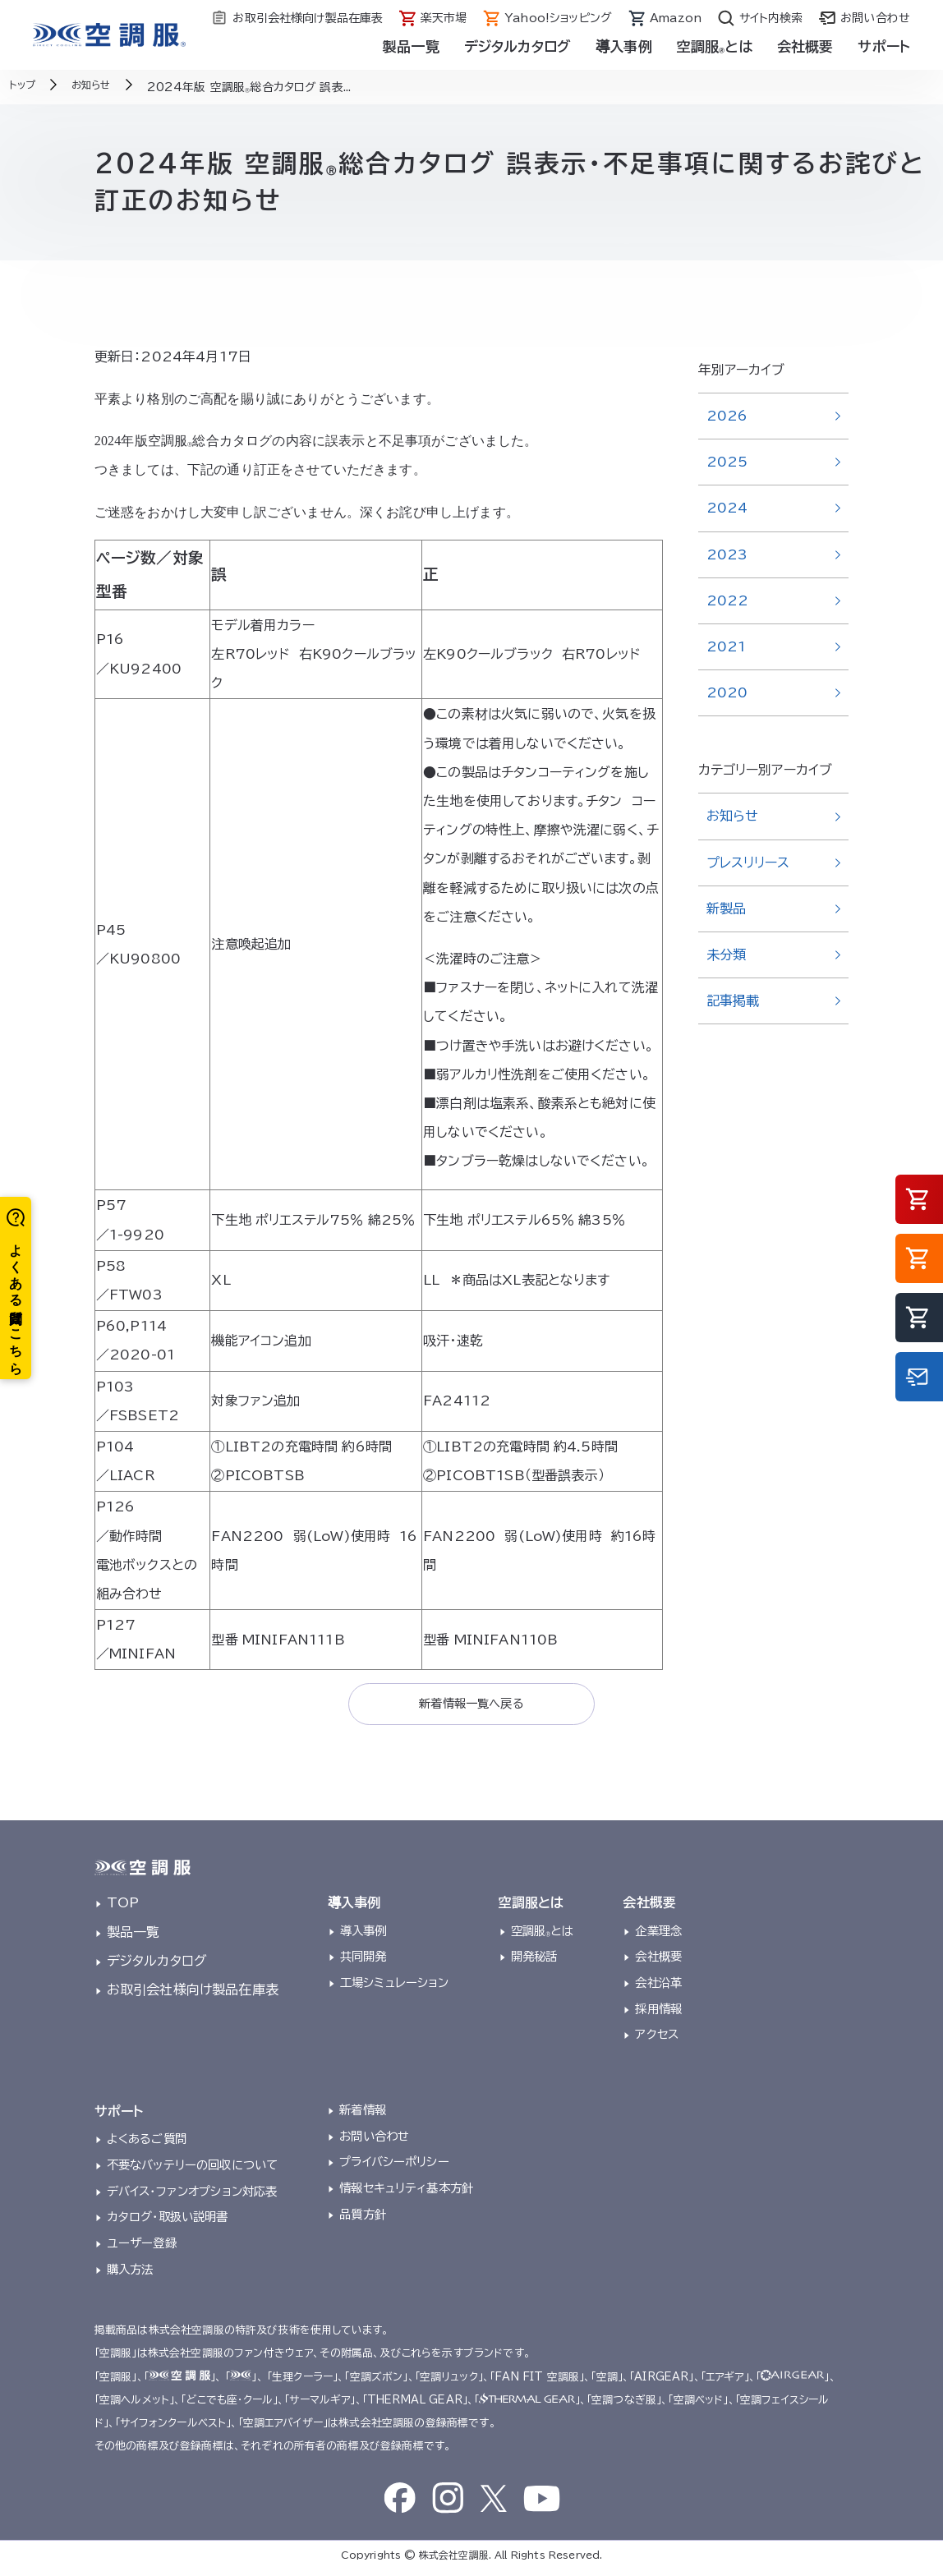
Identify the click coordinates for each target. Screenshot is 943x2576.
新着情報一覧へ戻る (471, 1706)
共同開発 (363, 1962)
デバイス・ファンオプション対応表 (192, 2196)
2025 (727, 461)
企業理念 (658, 1936)
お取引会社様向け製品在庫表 (192, 1994)
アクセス (656, 2040)
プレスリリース (748, 862)
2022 (727, 600)
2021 (726, 646)
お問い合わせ (374, 2141)
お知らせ (732, 815)
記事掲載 (733, 1000)
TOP (123, 1908)
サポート (884, 46)
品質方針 (362, 2219)
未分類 (726, 954)
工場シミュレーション (394, 1987)
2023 (727, 554)
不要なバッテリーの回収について (192, 2170)
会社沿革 (658, 1987)
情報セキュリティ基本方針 (406, 2193)
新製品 (726, 908)
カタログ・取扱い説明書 (167, 2222)
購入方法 (130, 2274)
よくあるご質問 (146, 2144)
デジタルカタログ (517, 46)
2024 (727, 507)
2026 (727, 415)
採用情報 (658, 2014)
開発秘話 (534, 1962)
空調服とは (714, 46)
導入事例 (624, 46)
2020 (727, 692)
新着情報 (362, 2115)
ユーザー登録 (142, 2248)
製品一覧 (411, 46)
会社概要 (805, 46)
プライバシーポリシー (394, 2167)
